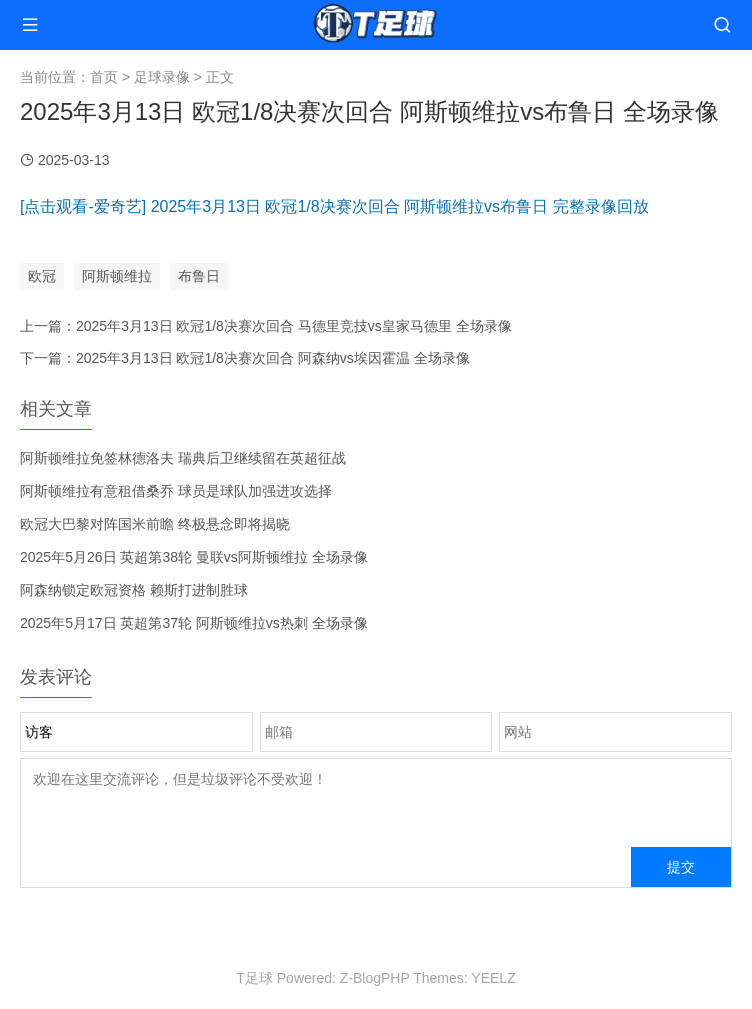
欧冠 (42, 276)
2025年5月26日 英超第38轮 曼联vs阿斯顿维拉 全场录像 (194, 557)
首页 (104, 77)
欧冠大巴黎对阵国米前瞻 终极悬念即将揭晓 (155, 524)
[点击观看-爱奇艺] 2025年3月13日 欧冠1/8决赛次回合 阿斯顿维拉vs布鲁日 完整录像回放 (334, 206)
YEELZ (493, 978)
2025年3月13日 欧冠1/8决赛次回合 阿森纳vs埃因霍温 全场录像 (273, 358)
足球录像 (162, 77)
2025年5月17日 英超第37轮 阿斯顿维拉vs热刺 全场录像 (194, 623)
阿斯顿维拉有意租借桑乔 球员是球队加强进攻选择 (176, 491)
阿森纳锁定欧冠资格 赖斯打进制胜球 (134, 590)
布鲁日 (199, 276)
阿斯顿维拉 (117, 276)
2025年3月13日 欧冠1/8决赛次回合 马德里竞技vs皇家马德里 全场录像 (294, 326)
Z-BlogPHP (375, 978)
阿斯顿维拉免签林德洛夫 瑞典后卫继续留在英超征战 (183, 458)
